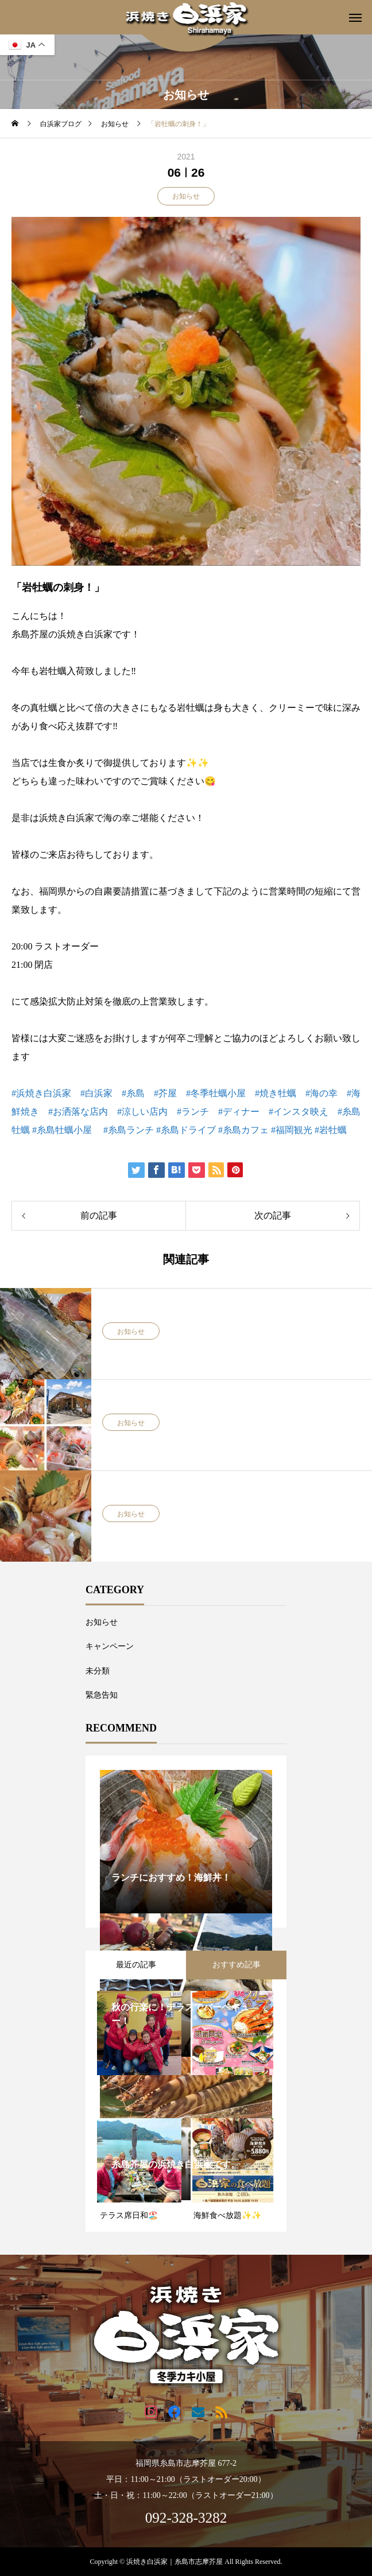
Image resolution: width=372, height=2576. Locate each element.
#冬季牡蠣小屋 (216, 1093)
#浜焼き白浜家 (41, 1093)
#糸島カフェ (243, 1130)
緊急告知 (102, 1695)
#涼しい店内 (142, 1111)
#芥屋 (165, 1093)
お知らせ (186, 196)
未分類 (98, 1671)
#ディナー (238, 1111)
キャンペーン (110, 1646)
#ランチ (193, 1111)
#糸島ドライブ (186, 1130)
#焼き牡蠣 (275, 1093)
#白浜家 (96, 1093)
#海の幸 (321, 1093)
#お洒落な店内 (78, 1111)
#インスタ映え (298, 1111)
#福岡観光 (291, 1130)
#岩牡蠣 (331, 1130)
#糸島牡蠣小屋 (62, 1130)
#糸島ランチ (128, 1130)
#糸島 (133, 1093)
